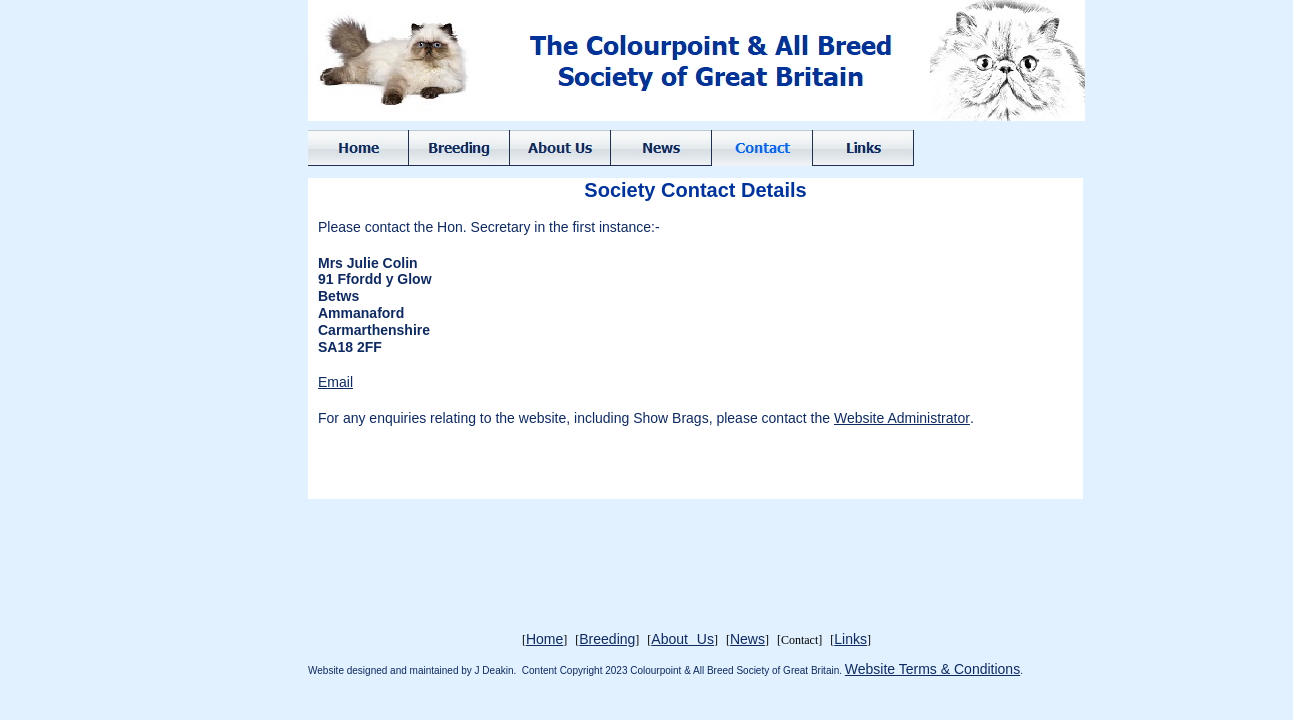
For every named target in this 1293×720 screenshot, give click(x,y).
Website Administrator (902, 418)
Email (335, 382)
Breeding (607, 639)
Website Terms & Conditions (932, 669)
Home (544, 639)
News (747, 639)
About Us (682, 639)
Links (850, 639)
